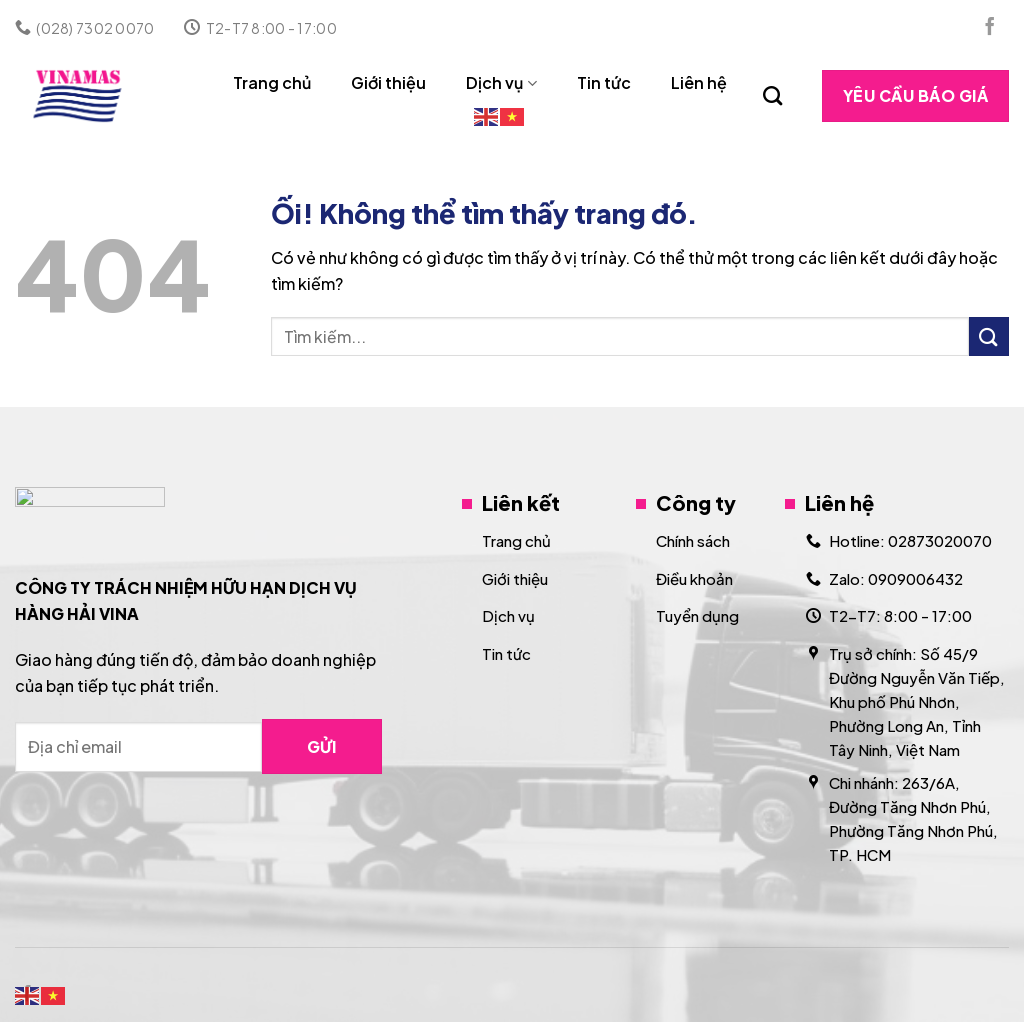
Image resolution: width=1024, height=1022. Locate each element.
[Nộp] (989, 336)
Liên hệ (699, 82)
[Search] (772, 95)
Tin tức (604, 82)
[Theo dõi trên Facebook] (990, 28)
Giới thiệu (388, 82)
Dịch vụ (501, 82)
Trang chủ (272, 82)
